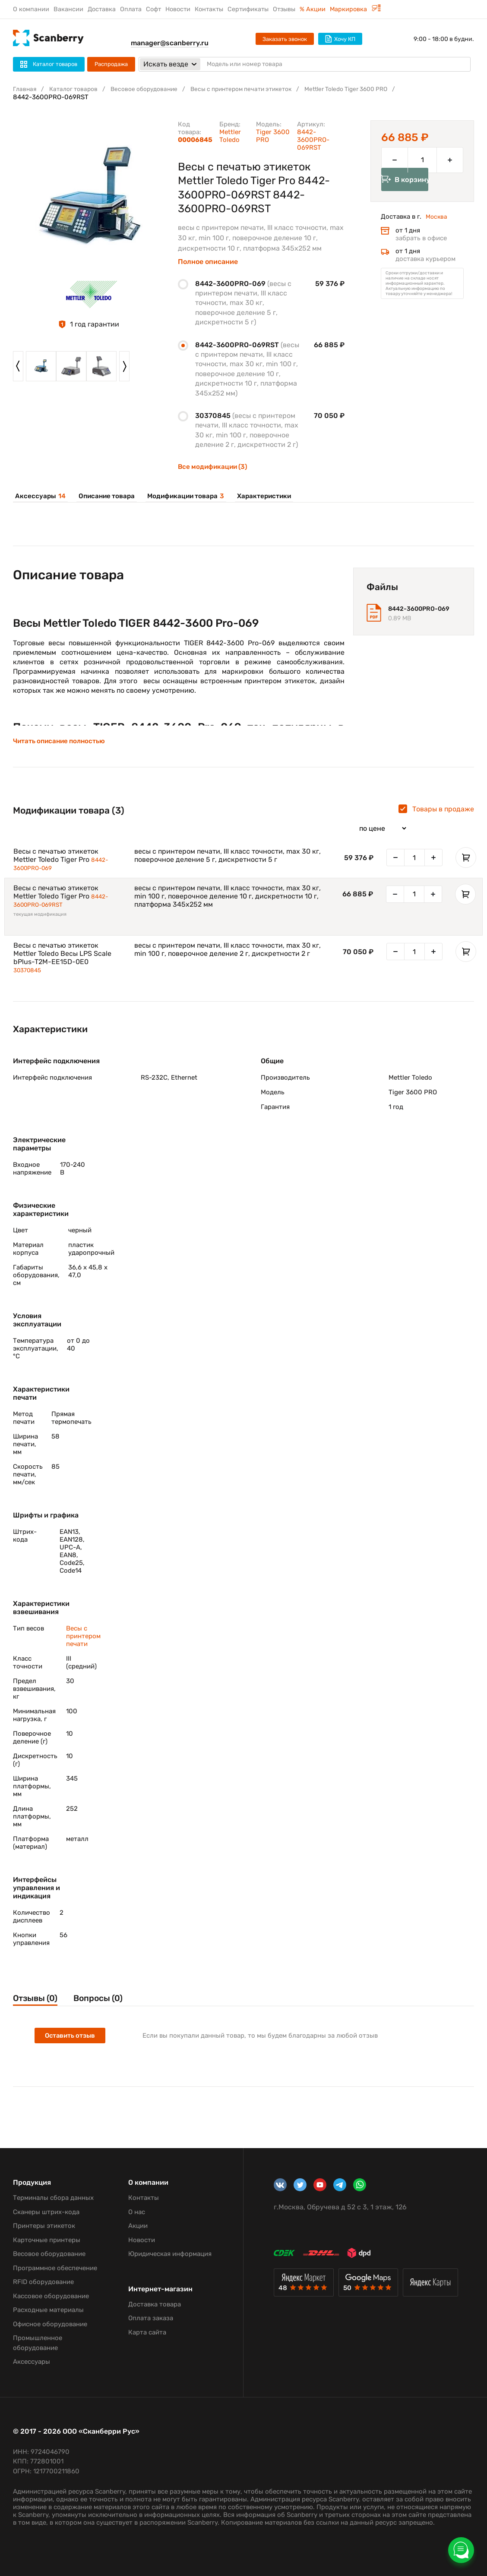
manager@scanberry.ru (170, 43)
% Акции (313, 9)
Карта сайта (147, 2332)
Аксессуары (38, 496)
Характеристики (256, 496)
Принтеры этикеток (44, 2226)
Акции (138, 2226)
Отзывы (284, 9)
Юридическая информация (170, 2254)
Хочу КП (340, 39)
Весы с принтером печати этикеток (257, 89)
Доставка (102, 9)
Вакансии (68, 9)
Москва (437, 229)
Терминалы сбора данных (53, 2198)
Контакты (209, 9)
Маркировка (355, 9)
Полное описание (208, 262)
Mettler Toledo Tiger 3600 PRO (372, 89)
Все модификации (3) (214, 466)
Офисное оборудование (50, 2324)
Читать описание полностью (61, 745)
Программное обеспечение (55, 2268)
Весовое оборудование (152, 89)
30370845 (29, 976)
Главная (25, 89)
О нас (136, 2212)
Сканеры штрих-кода (46, 2212)
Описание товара (102, 496)
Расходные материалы (48, 2310)
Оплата (131, 9)
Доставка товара (154, 2304)
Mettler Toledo (230, 136)
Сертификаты (248, 9)
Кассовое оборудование (51, 2296)
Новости (177, 9)
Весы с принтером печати (83, 1643)
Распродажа (111, 64)
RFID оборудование (43, 2282)
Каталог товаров (77, 89)
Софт (153, 9)
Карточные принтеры (46, 2240)
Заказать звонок (284, 39)
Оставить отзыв (71, 2044)
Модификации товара (180, 496)
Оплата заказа (150, 2318)
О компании (31, 9)
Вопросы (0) (110, 2005)
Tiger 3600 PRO (273, 136)
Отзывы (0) (37, 2005)
